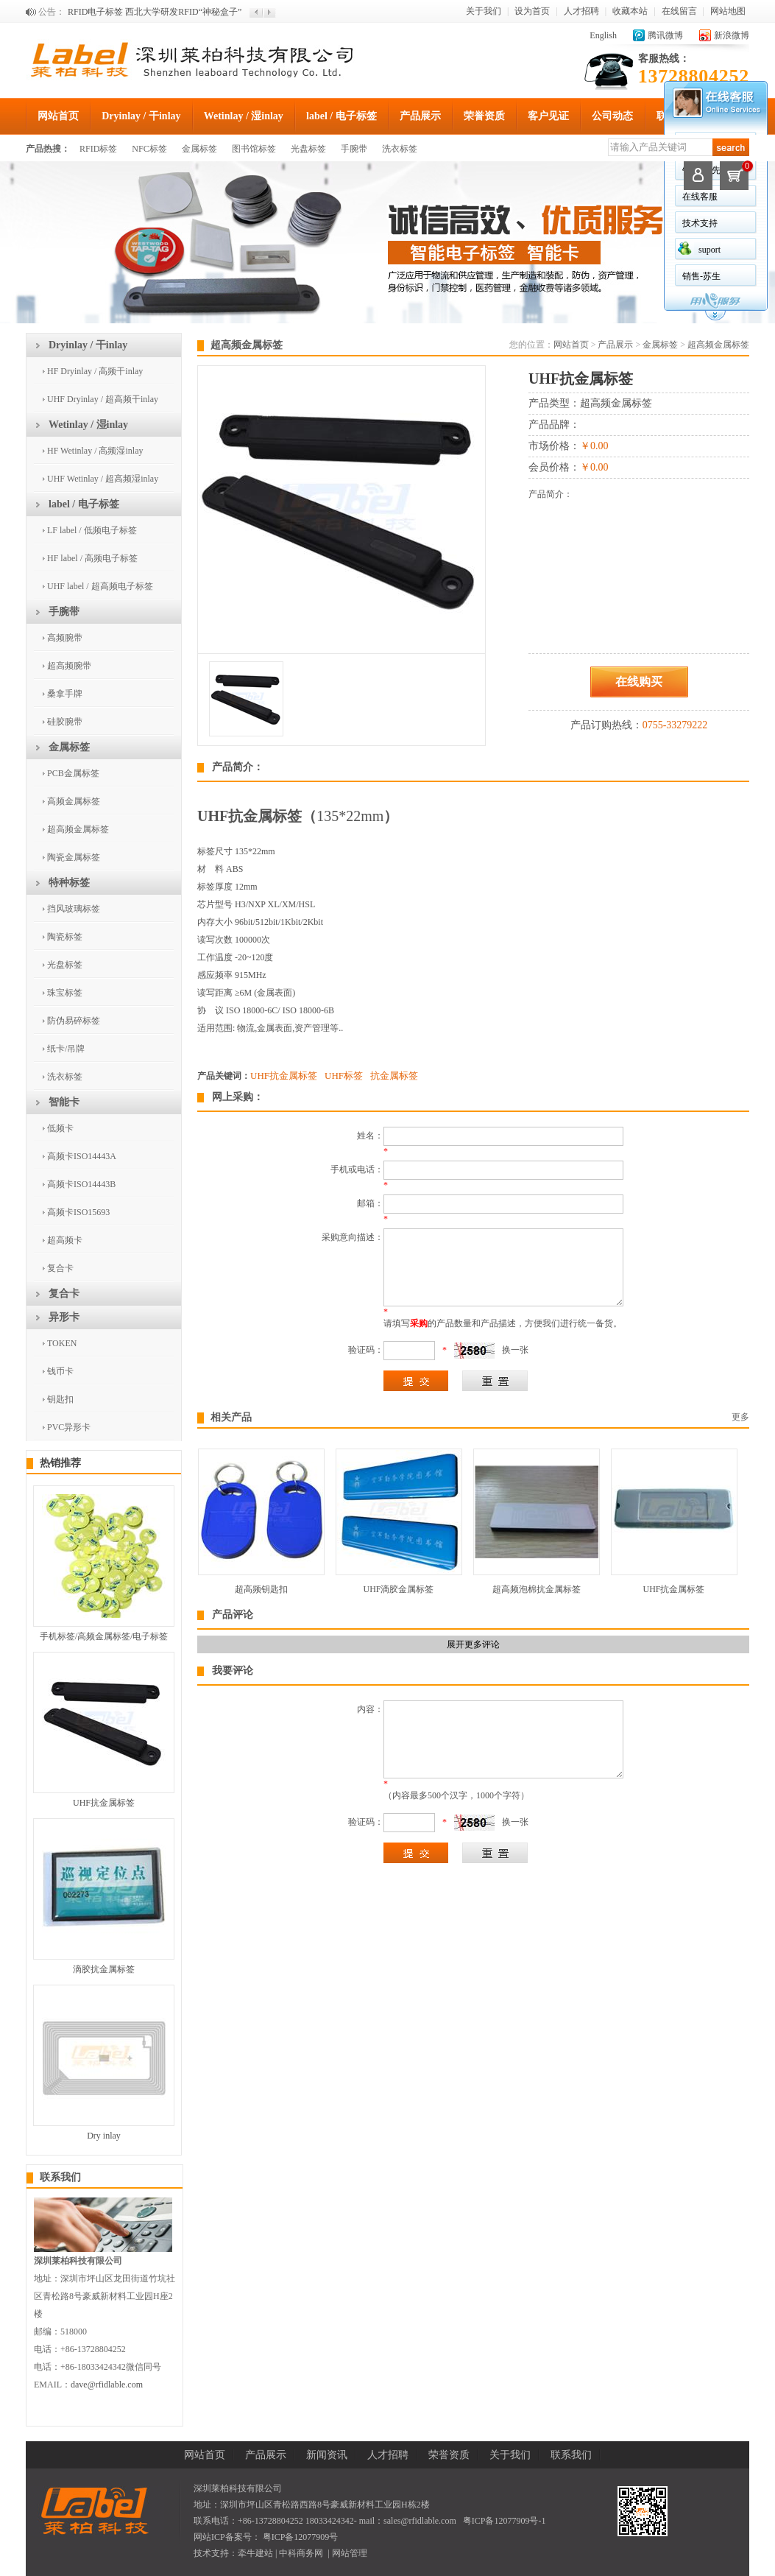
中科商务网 (301, 2553)
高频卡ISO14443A (81, 1156)
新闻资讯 (326, 2454)
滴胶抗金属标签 (104, 1969)
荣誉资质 (484, 116)
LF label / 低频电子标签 (92, 530)
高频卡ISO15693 (78, 1212)
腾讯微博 (665, 35)
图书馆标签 (254, 149)
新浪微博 (731, 35)
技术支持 (700, 223)
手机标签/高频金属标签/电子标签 (104, 1636)
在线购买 (638, 681)
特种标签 (69, 882)
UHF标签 (344, 1075)
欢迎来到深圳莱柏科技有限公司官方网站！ (152, 12)
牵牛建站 (255, 2553)
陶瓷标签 (64, 937)
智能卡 (64, 1102)
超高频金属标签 (78, 829)
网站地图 (728, 11)
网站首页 (58, 116)
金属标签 (199, 149)
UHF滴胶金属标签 (398, 1589)
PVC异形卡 (69, 1427)
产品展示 (420, 116)
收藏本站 (630, 11)
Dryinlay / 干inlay (141, 116)
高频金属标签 (73, 801)
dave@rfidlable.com (107, 2384)
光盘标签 (308, 149)
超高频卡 (64, 1240)
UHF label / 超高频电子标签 (100, 586)
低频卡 (60, 1128)
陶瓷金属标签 (73, 857)
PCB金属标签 (73, 773)
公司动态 (612, 116)
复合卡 (60, 1268)
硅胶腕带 (64, 722)
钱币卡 (60, 1371)
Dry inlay (104, 2135)
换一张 (515, 1350)
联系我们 (60, 2177)
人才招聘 (581, 11)
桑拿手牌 (64, 694)
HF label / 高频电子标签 (92, 558)
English (603, 35)
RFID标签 (98, 149)
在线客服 (700, 196)
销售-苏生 (701, 276)
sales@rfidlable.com (419, 2521)
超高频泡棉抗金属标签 (536, 1589)
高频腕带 (64, 638)
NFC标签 (149, 149)
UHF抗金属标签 (104, 1803)
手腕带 (354, 149)
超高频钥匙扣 (261, 1589)
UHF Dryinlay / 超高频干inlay (102, 399)
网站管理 (349, 2553)
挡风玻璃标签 (73, 909)
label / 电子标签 (341, 116)
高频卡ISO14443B (81, 1184)
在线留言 (679, 11)
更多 (740, 1417)
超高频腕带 (69, 666)
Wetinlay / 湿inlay (243, 116)
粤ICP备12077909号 (300, 2537)
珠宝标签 (64, 993)
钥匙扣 (60, 1399)
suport (709, 249)
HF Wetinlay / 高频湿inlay (95, 451)
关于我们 (483, 11)
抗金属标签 (394, 1075)
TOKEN (62, 1343)
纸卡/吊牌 (66, 1049)
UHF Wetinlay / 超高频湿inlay (102, 479)
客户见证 (548, 116)
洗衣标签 (399, 149)
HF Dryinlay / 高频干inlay (95, 371)
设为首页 (532, 11)
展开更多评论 (473, 1644)
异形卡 (64, 1317)
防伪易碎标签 (73, 1021)
